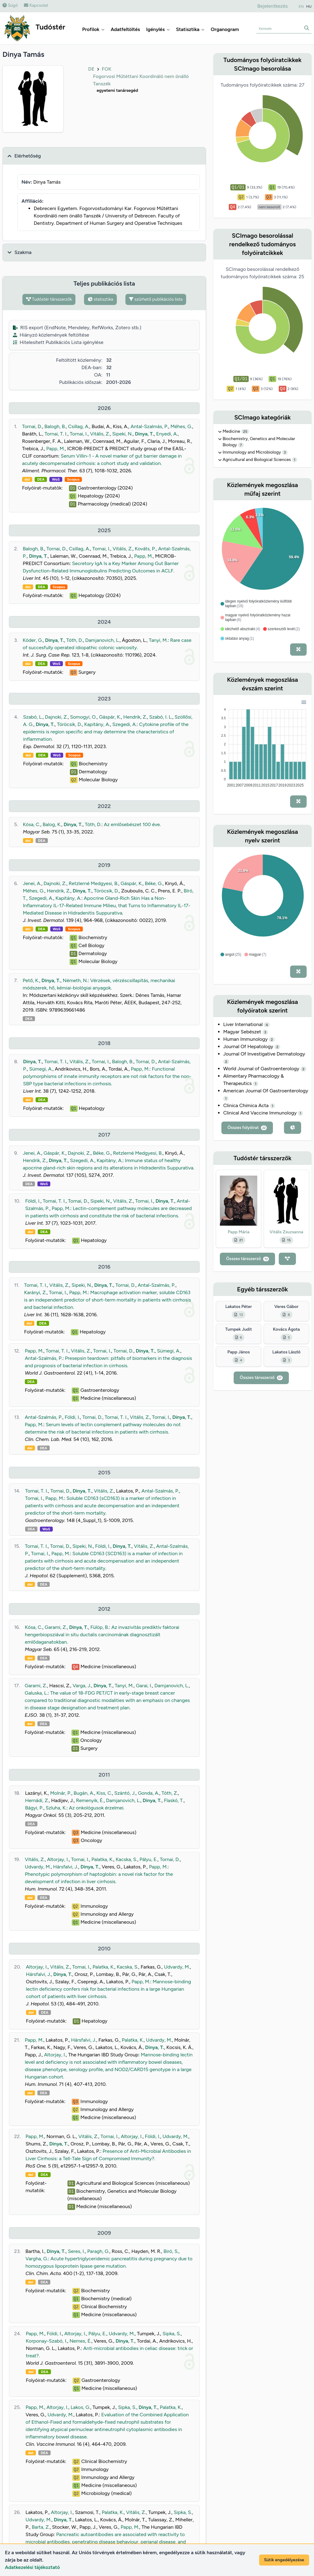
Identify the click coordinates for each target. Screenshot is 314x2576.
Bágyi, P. (34, 1808)
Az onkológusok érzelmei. (96, 1808)
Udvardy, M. (38, 1867)
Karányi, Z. (35, 1292)
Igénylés (158, 29)
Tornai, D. (32, 426)
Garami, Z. (56, 1627)
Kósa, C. (31, 824)
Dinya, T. (144, 434)
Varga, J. (82, 1685)
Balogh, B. (55, 426)
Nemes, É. (80, 2341)
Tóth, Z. (170, 1793)
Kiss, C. (104, 1793)
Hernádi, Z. (37, 1800)
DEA (40, 479)
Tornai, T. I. (55, 434)
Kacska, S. (126, 1859)
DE (91, 69)
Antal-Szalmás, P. (149, 426)
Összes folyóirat (247, 1127)
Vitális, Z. (100, 434)
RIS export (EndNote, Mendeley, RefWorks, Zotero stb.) (77, 327)
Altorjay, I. (58, 1859)
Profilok (93, 29)
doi (27, 479)
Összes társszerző (247, 1258)
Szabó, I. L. (160, 717)
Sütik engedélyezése (284, 2559)
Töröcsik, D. (69, 724)
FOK (107, 69)
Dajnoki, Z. (56, 717)
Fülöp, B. (99, 1627)
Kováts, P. (145, 549)
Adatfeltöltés (125, 29)
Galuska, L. (36, 1693)
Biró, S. (170, 2251)
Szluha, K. (56, 1808)
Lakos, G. (80, 2407)
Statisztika (190, 29)
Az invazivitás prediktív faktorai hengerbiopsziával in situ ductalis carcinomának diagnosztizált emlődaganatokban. (102, 1634)
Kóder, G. (33, 640)
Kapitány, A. (97, 724)
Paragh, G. (98, 2251)
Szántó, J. (125, 1793)
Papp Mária (239, 1232)
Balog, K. (52, 824)
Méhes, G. (181, 426)
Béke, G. (154, 883)
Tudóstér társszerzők (49, 299)
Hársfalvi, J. (65, 1867)
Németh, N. (75, 980)
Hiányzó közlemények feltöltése (51, 335)
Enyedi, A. (167, 434)
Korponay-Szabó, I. (46, 2341)
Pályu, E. (148, 1859)
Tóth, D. (74, 640)
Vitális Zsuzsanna (286, 1232)
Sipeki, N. (122, 434)
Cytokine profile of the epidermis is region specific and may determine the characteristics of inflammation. (106, 731)
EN (301, 6)
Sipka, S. (172, 2333)
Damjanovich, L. (102, 640)
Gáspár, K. (110, 717)
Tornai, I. (79, 434)
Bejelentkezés (272, 6)
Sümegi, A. (40, 1069)
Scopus (73, 479)
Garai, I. (144, 1685)
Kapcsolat (36, 5)
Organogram (225, 29)
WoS (56, 479)
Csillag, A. (78, 426)
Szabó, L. (33, 717)
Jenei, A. (32, 883)
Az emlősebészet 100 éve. (132, 824)
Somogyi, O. (83, 717)
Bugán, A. (84, 1793)
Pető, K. (31, 980)
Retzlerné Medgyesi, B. (93, 883)
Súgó (10, 5)
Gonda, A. (148, 1793)
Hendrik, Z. (135, 717)
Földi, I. (32, 1201)
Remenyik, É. (90, 1800)
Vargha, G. (36, 2259)
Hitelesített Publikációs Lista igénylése (58, 342)
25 (245, 431)
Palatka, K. (102, 1859)
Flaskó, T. (174, 1800)
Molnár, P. (60, 1793)
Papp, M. (55, 448)
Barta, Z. (41, 2527)
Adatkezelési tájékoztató (32, 2567)
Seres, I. (76, 2251)
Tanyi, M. (158, 640)
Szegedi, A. (124, 724)
